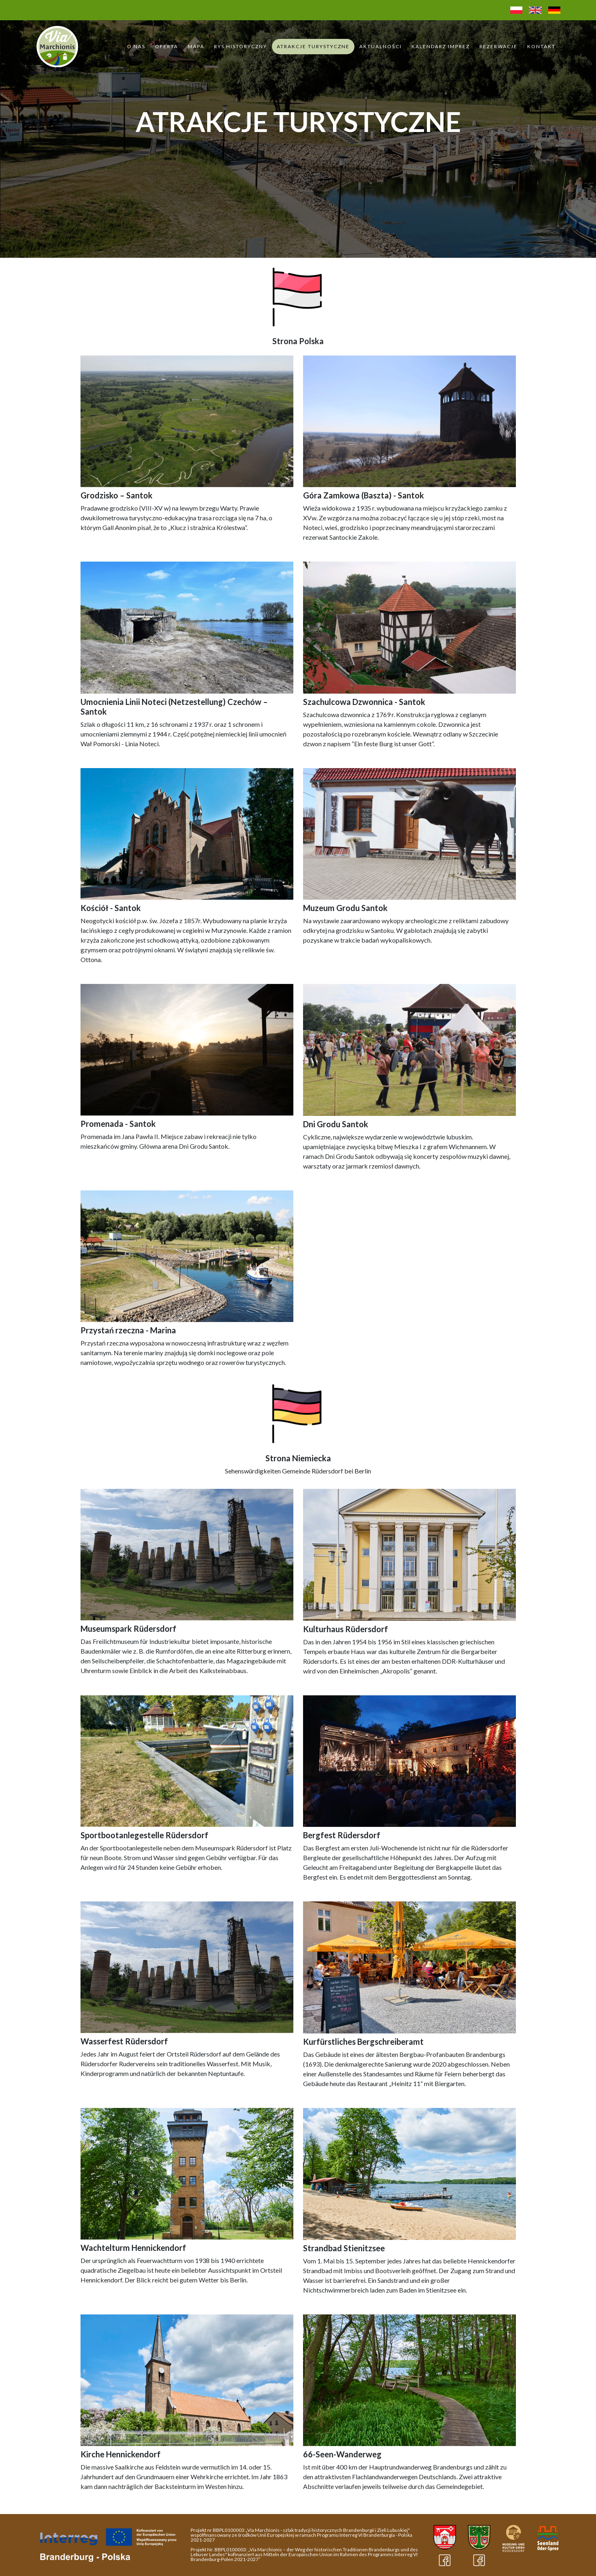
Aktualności (380, 46)
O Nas (136, 46)
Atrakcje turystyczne (313, 46)
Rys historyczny (240, 46)
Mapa (196, 46)
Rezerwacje (498, 46)
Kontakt (541, 46)
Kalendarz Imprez (440, 46)
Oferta (166, 46)
